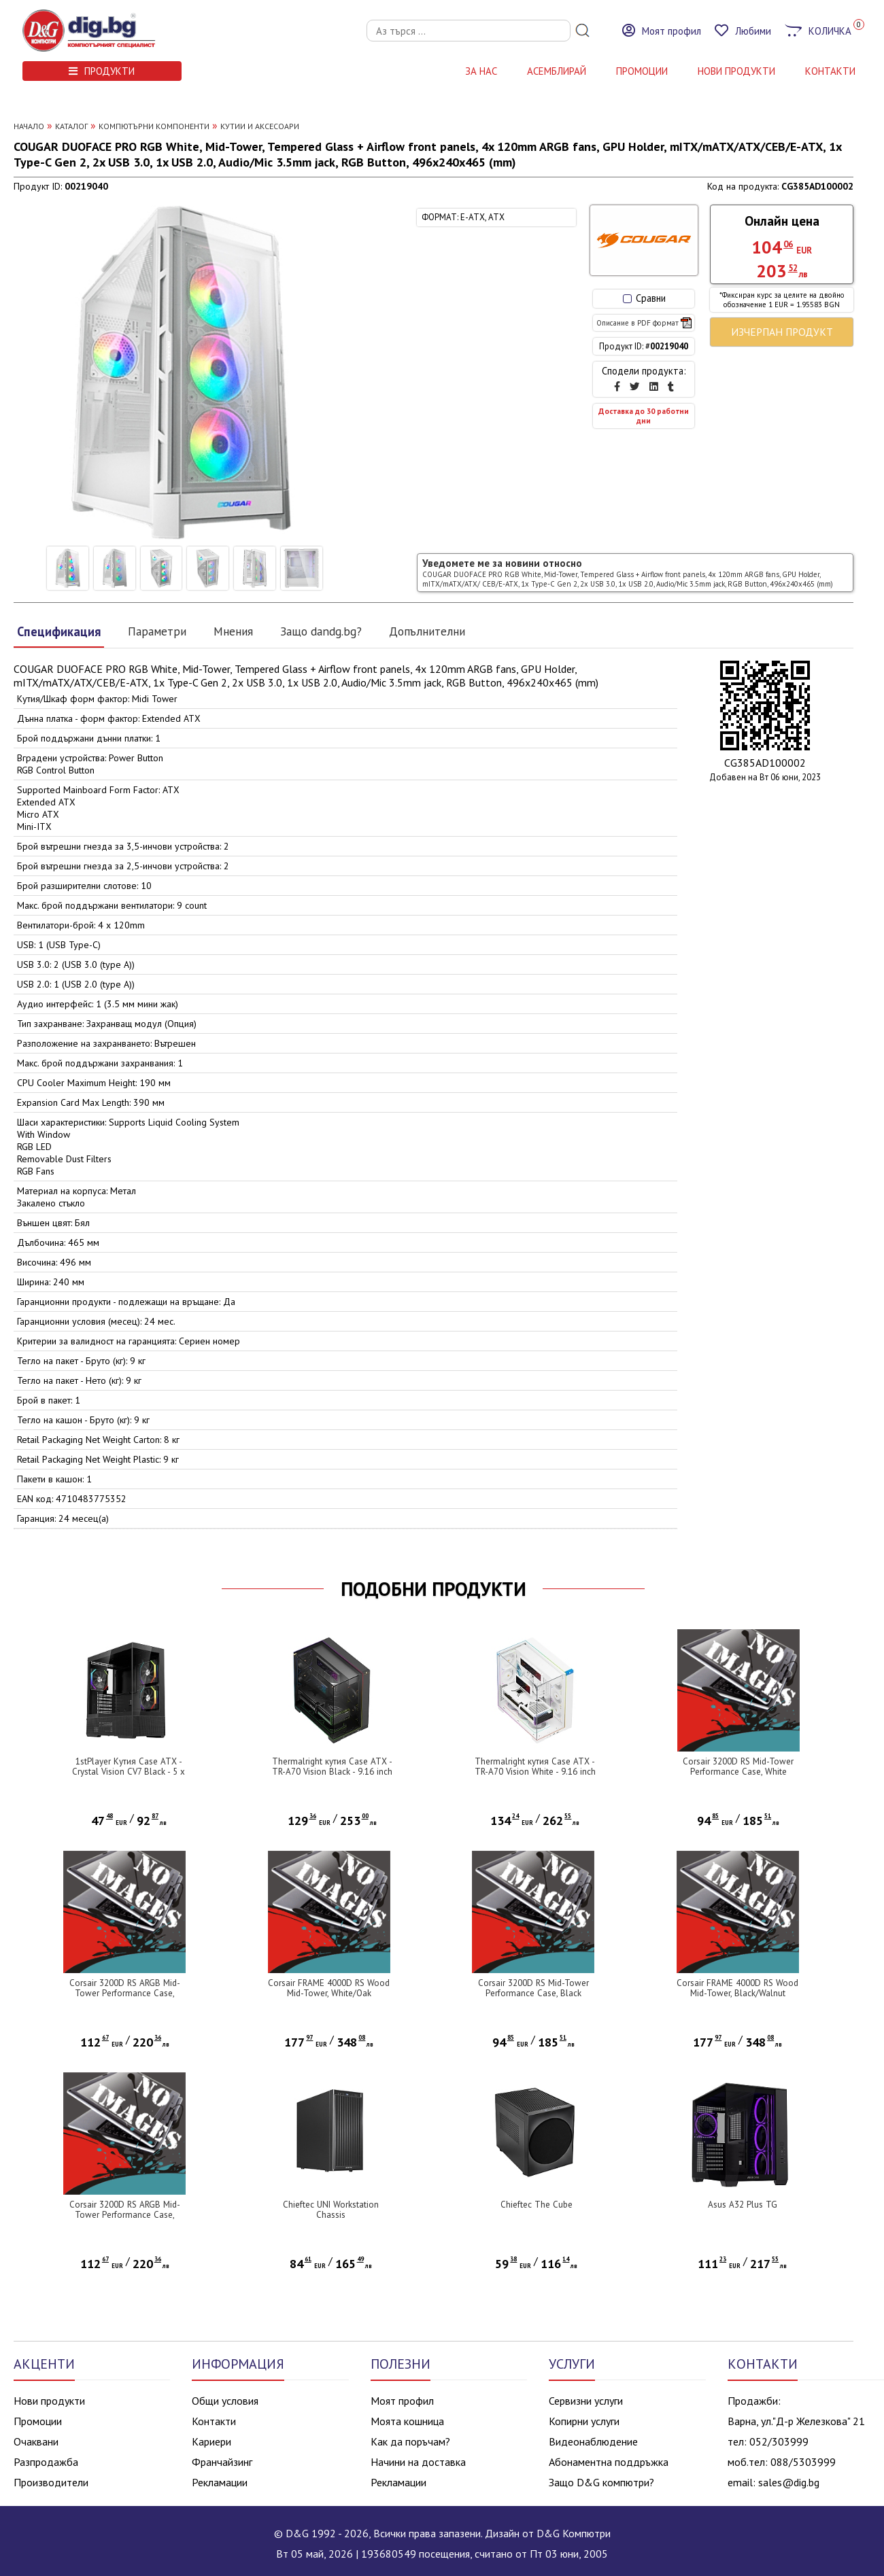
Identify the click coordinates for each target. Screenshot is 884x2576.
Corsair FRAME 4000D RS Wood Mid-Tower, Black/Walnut (737, 1988)
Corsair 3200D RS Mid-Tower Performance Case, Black (533, 1988)
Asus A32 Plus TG (742, 2204)
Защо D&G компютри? (601, 2482)
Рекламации (220, 2482)
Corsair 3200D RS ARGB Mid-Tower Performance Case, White (124, 2215)
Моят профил (402, 2400)
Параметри (157, 631)
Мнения (233, 631)
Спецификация (59, 631)
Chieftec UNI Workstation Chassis (331, 2210)
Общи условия (225, 2400)
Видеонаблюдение (593, 2441)
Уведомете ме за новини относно (627, 573)
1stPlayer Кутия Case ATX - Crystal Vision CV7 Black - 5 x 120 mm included (128, 1772)
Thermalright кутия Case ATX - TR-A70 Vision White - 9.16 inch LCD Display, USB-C (535, 1772)
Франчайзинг (222, 2462)
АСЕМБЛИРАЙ (556, 71)
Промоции (642, 71)
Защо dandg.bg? (321, 631)
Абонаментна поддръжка (608, 2462)
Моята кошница (407, 2421)
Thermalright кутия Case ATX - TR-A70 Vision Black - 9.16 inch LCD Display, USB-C (332, 1772)
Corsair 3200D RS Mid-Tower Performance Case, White (738, 1766)
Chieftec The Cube (536, 2204)
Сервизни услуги (586, 2400)
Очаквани (36, 2441)
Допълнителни (427, 631)
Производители (51, 2482)
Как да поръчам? (410, 2441)
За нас (481, 71)
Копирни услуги (584, 2421)
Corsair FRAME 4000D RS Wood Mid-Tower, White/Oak (329, 1988)
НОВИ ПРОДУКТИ (736, 71)
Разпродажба (46, 2462)
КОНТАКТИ (830, 71)
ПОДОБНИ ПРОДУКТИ (433, 1589)
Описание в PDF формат (644, 322)
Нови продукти (49, 2400)
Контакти (214, 2421)
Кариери (211, 2441)
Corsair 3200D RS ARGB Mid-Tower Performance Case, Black (124, 1993)
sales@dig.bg (788, 2482)
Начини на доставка (418, 2462)
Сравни (644, 298)
